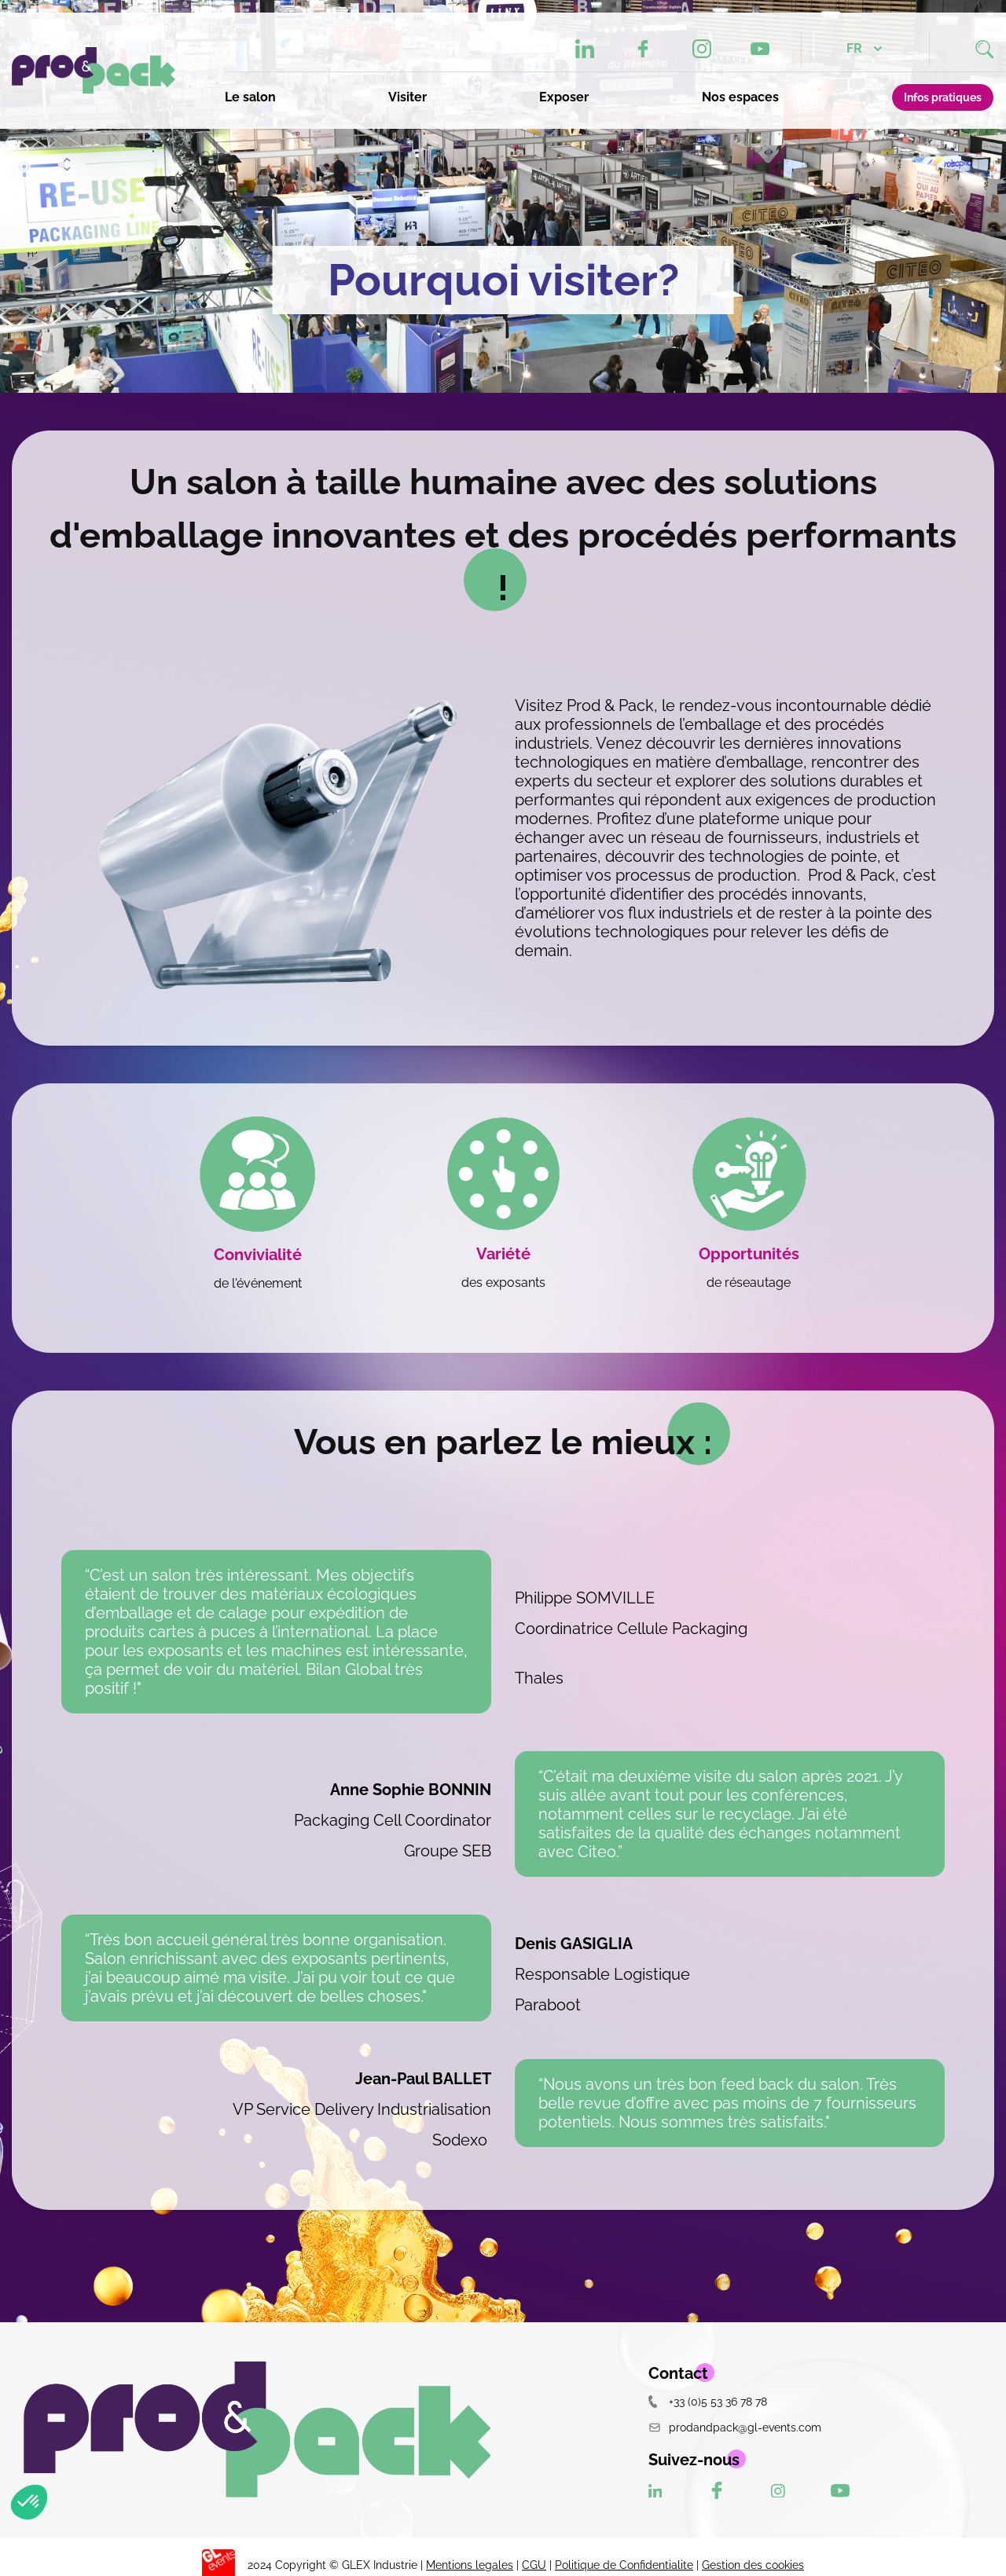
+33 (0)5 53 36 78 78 (707, 2401)
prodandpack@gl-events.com (734, 2427)
